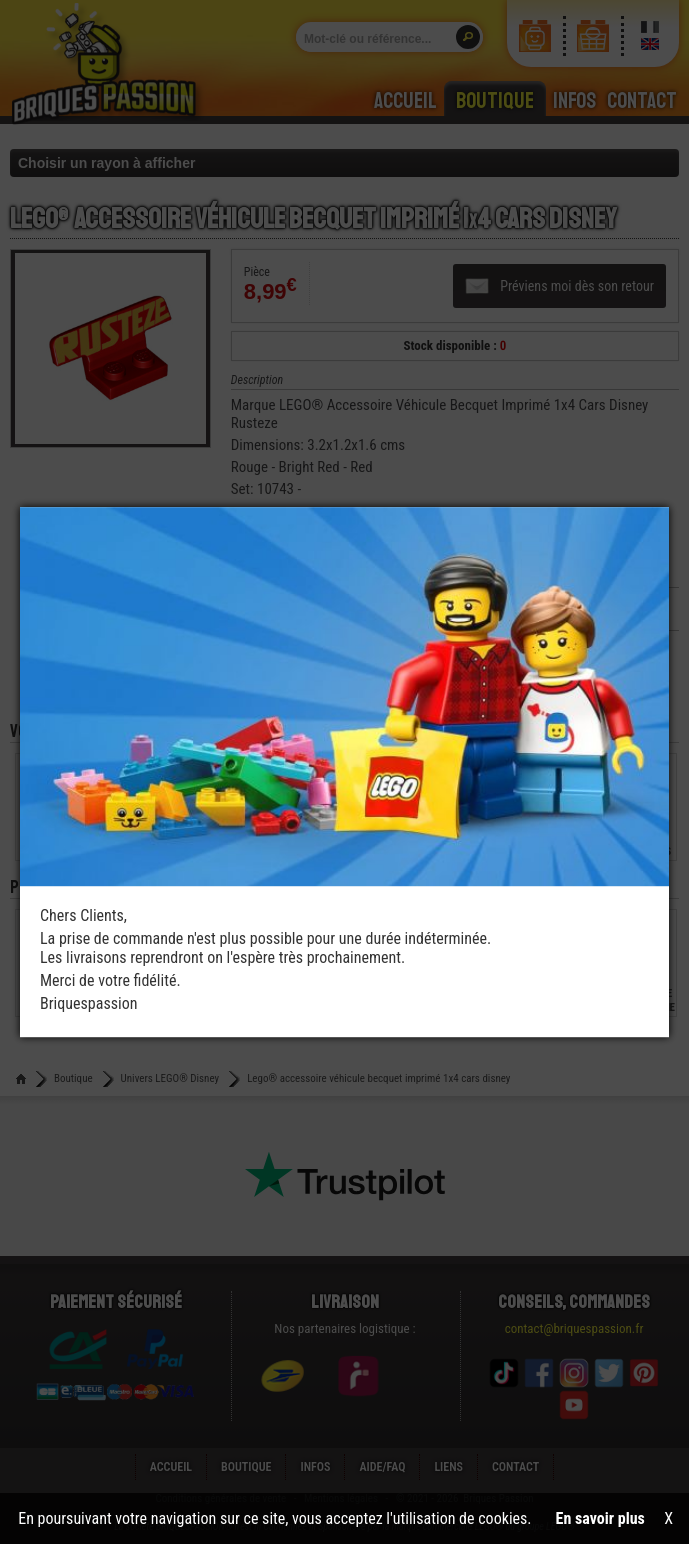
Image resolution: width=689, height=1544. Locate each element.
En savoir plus (600, 1518)
